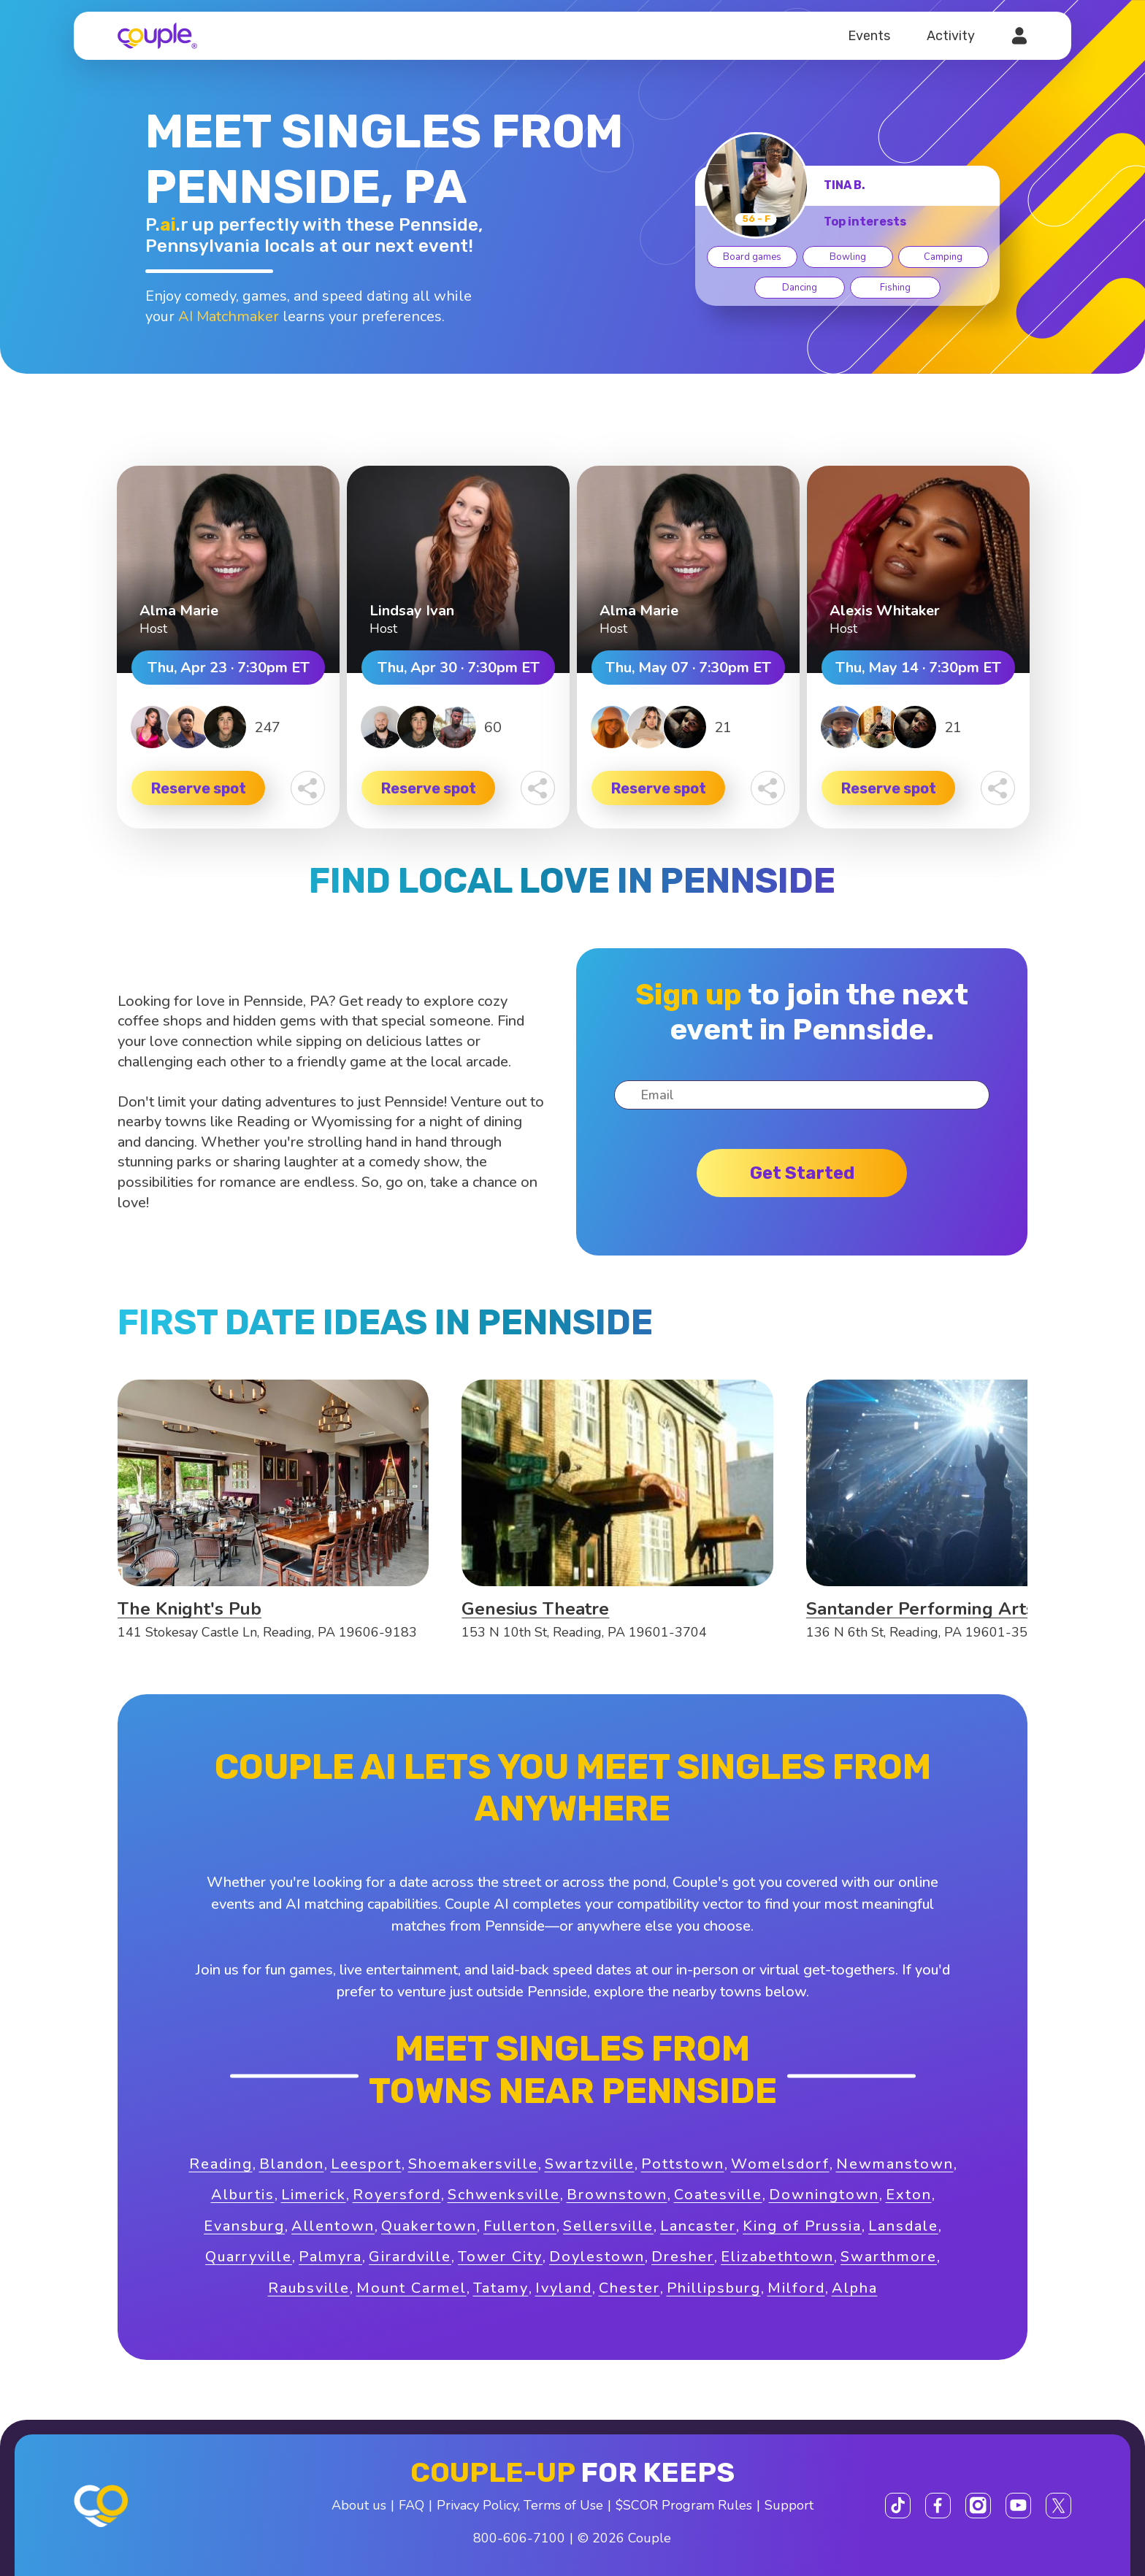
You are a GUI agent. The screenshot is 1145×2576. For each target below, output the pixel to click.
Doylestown (597, 2257)
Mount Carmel (411, 2288)
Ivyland (563, 2288)
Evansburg (244, 2226)
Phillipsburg (714, 2288)
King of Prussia (802, 2226)
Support (789, 2505)
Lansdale (903, 2226)
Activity (951, 36)
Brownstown (617, 2194)
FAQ (411, 2505)
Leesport (366, 2164)
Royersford (397, 2194)
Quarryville (248, 2257)
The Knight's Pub (189, 1608)
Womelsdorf (780, 2164)
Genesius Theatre (535, 1608)
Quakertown (429, 2226)
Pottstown (682, 2164)
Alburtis (243, 2194)
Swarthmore (888, 2257)
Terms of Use (563, 2505)
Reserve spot (198, 788)
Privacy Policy (477, 2505)
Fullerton (519, 2226)
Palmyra (330, 2257)
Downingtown (824, 2194)
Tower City (500, 2257)
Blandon (291, 2164)
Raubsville (309, 2288)
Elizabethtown (777, 2257)
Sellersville (608, 2226)
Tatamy (501, 2288)
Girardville (410, 2257)
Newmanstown (895, 2164)
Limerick (313, 2194)
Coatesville (718, 2194)
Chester (629, 2288)
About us (359, 2505)
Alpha (855, 2288)
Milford (796, 2288)
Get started (802, 1173)
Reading (221, 2164)
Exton (909, 2194)
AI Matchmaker (228, 316)
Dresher (682, 2257)
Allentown (333, 2226)
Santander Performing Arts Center (951, 1608)
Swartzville (590, 2164)
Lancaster (698, 2226)
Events (869, 36)
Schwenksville (504, 2194)
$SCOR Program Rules (684, 2505)
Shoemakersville (473, 2164)
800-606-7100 (519, 2538)
